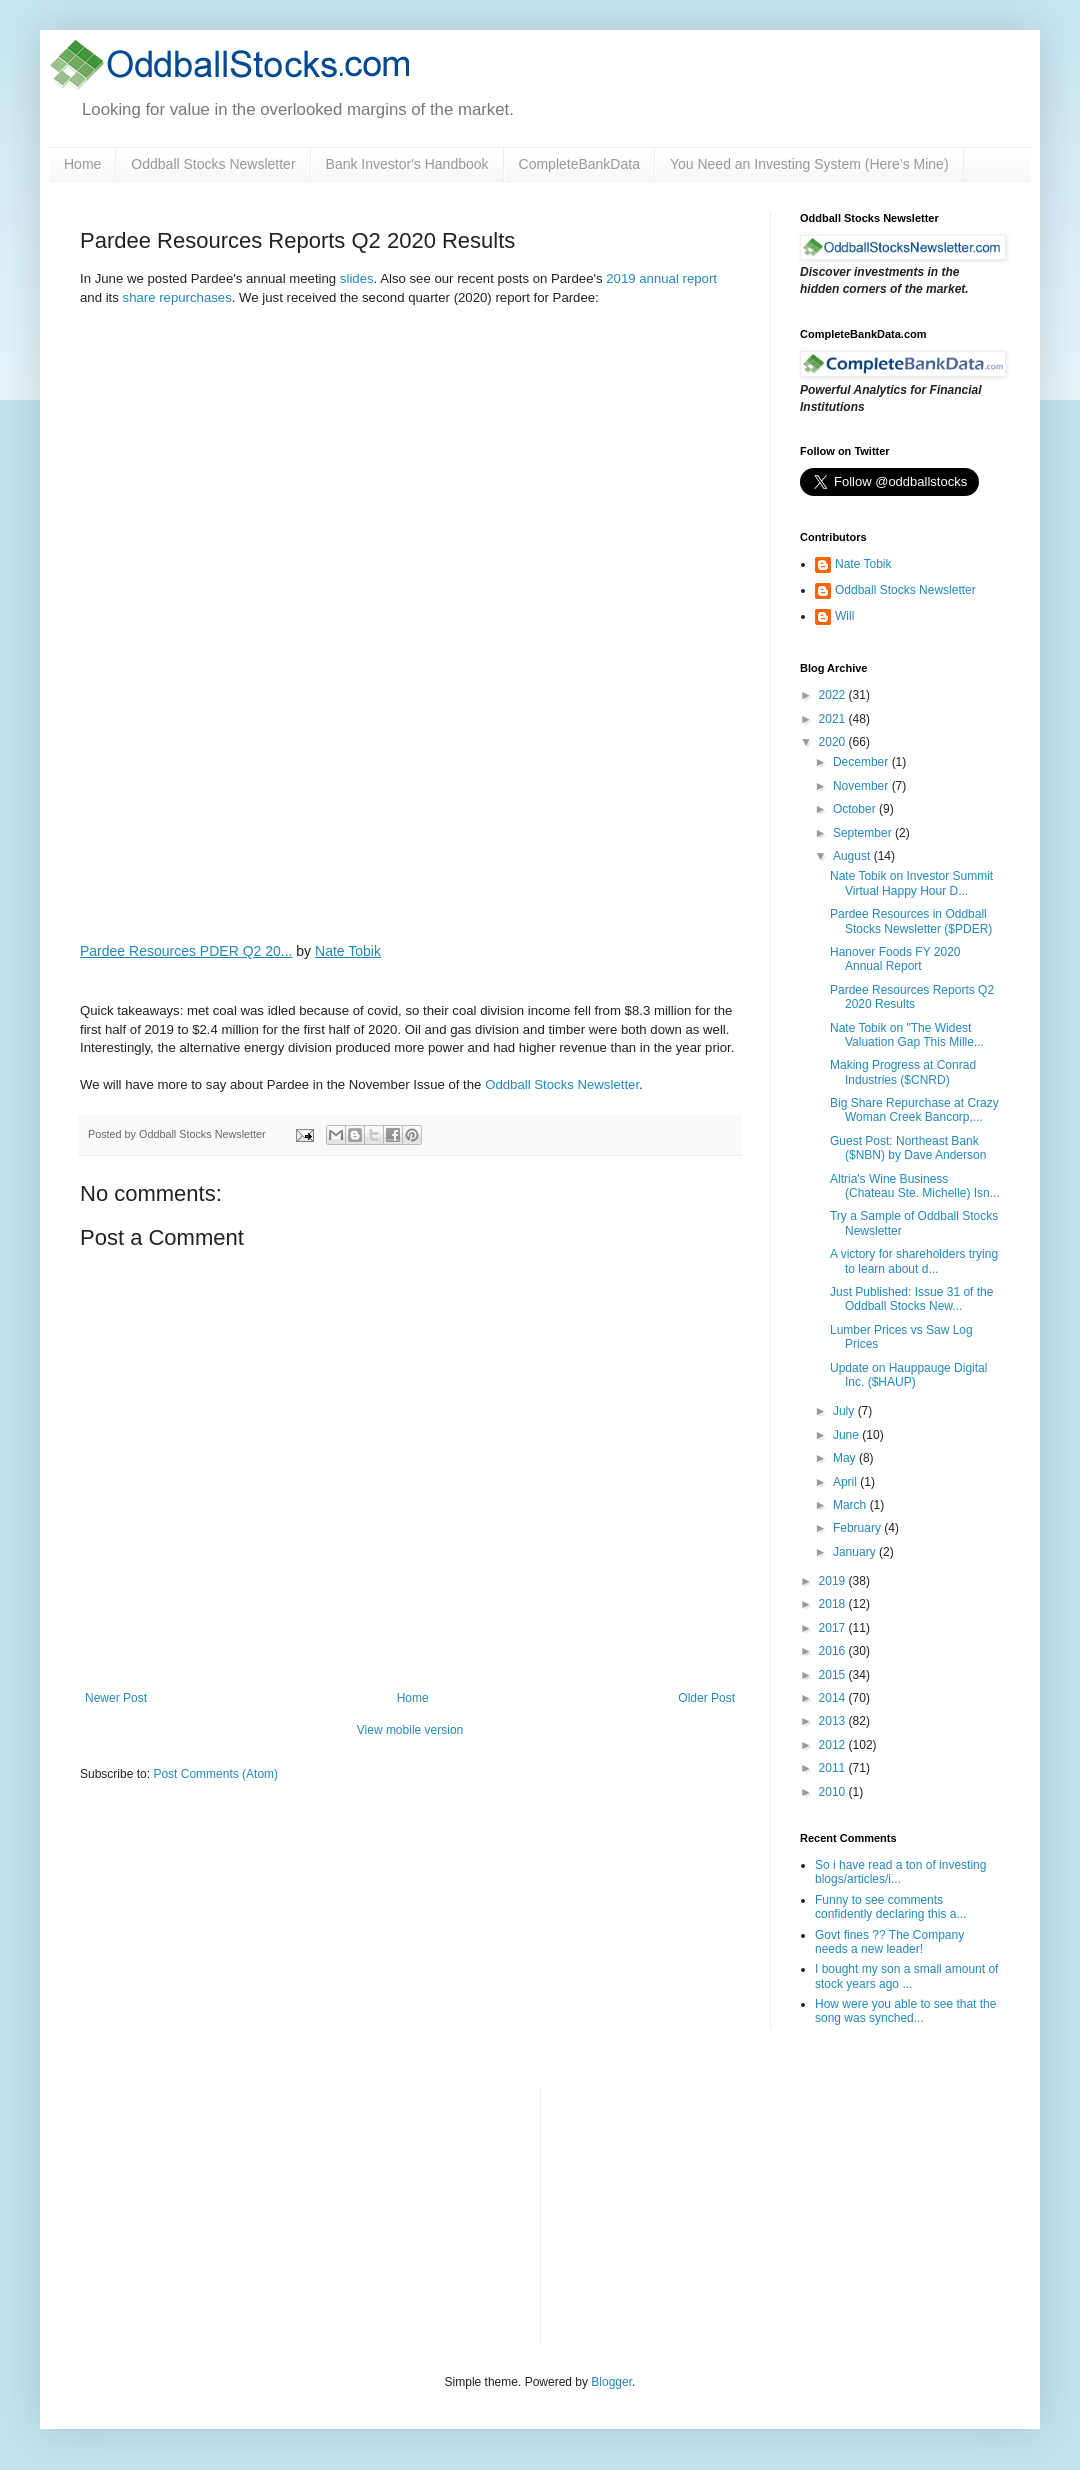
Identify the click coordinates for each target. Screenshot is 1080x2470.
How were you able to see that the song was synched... (905, 2011)
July (845, 1411)
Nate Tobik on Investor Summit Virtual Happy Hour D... (911, 883)
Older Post (706, 1698)
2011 (834, 1768)
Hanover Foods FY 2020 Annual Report (895, 959)
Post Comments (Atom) (215, 1774)
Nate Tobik (348, 951)
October (856, 809)
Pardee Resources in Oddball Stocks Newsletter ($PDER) (911, 921)
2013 (834, 1721)
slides (357, 278)
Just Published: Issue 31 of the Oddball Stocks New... (911, 1299)
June (847, 1435)
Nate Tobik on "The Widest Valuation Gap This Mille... (907, 1035)
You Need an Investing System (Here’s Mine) (809, 164)
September (864, 833)
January (856, 1552)
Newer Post (116, 1698)
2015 (834, 1675)
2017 (834, 1628)
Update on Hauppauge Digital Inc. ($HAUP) (908, 1375)
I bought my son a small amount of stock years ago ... (906, 1976)
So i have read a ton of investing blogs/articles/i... (900, 1872)
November (862, 786)
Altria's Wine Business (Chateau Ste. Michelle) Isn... (915, 1186)
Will (844, 616)
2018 (834, 1604)
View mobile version (410, 1730)
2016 (834, 1651)
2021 (834, 719)
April (846, 1482)
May (846, 1458)
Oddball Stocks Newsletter (213, 164)
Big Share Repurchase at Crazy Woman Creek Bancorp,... (914, 1110)
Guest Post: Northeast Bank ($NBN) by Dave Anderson (908, 1148)
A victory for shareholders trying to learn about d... (914, 1261)
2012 (834, 1745)
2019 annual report (661, 278)
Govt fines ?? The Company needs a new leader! (889, 1942)
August (853, 856)
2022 (834, 695)
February (858, 1528)
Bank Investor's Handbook (407, 164)
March (851, 1505)
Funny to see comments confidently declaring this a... (890, 1907)
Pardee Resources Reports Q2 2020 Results (912, 997)
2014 (834, 1698)
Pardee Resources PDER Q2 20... (186, 951)
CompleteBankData (579, 164)
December (862, 762)
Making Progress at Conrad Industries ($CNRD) (903, 1072)
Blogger (611, 2382)
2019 (834, 1581)
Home (82, 164)
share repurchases (177, 297)
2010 (834, 1792)
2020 (834, 742)
